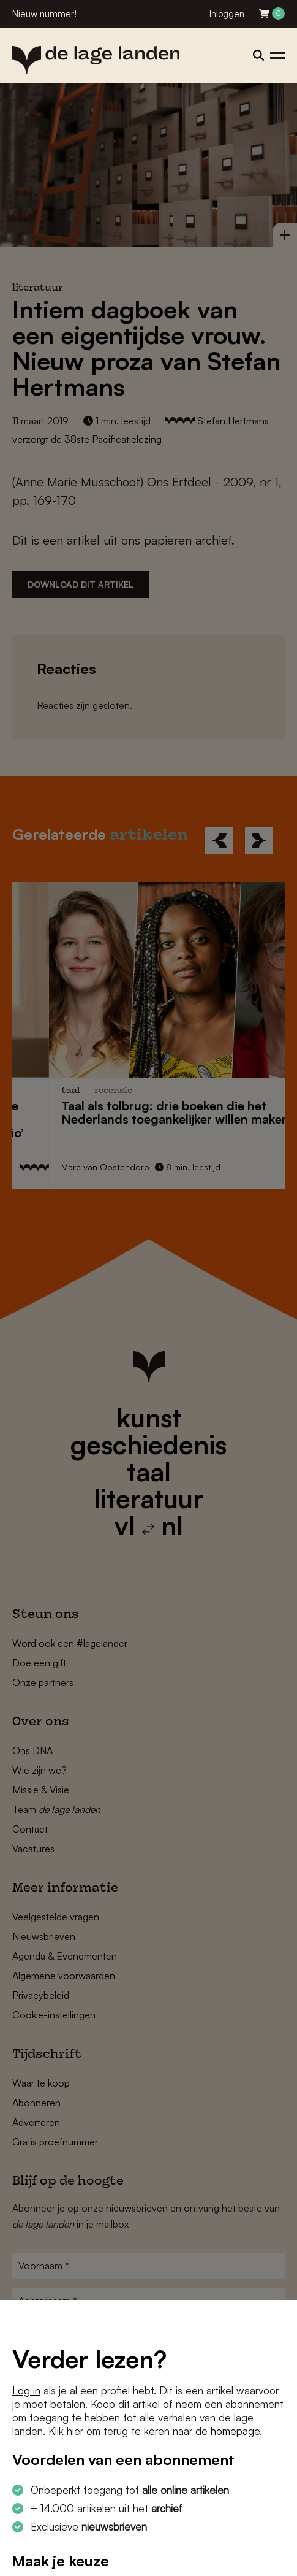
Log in (26, 2390)
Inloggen (226, 14)
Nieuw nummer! (44, 14)
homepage (235, 2431)
